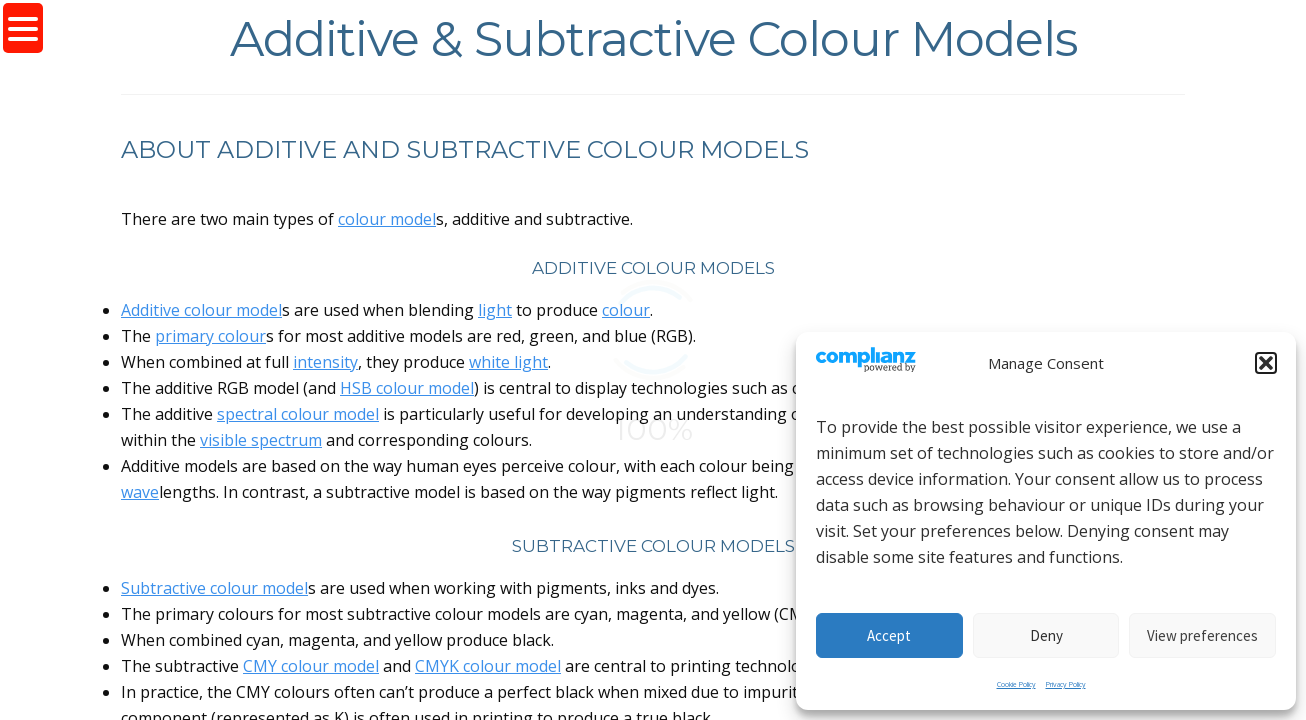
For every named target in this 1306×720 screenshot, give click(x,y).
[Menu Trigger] (23, 28)
